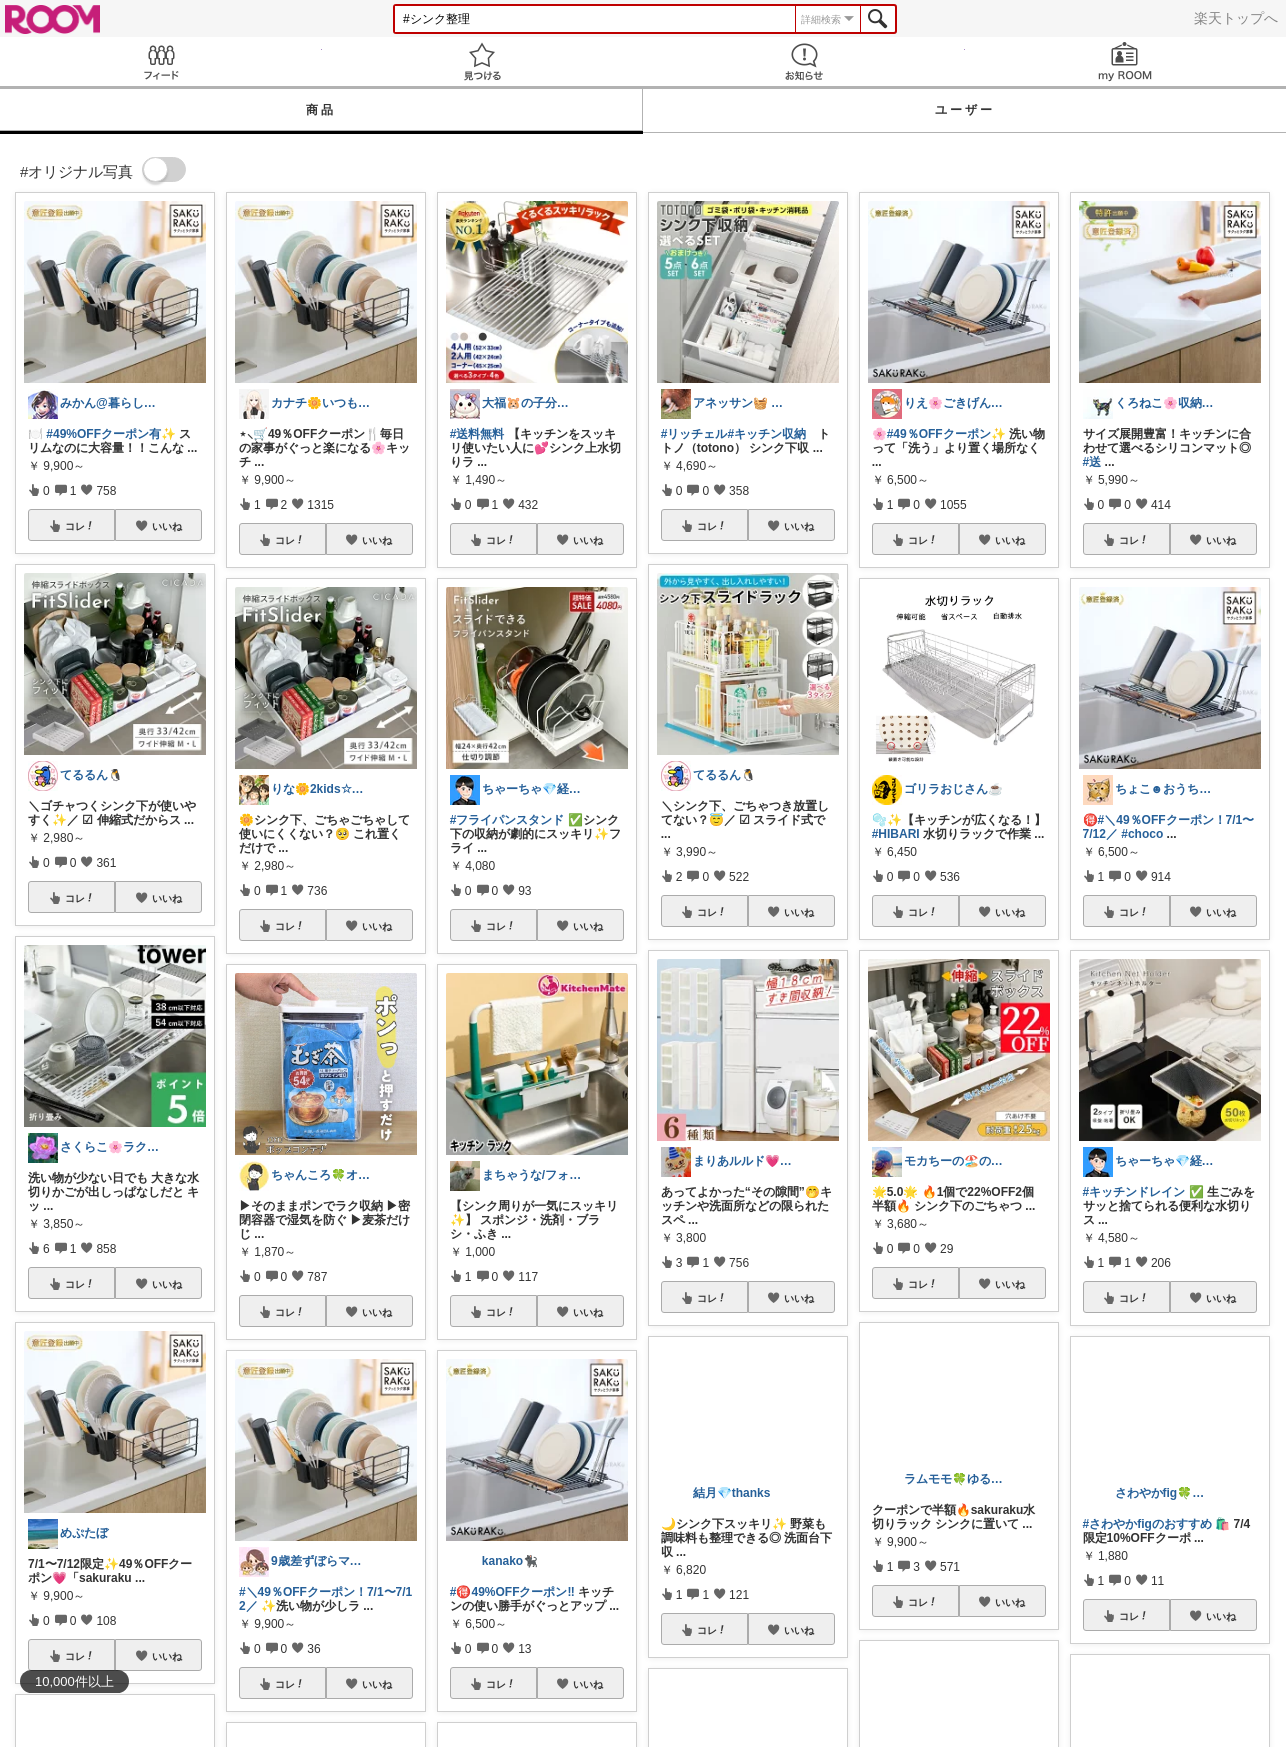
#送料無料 (477, 434)
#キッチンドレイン (1134, 1192)
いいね (167, 526)
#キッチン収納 (766, 434)
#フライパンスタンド (507, 820)
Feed (161, 61)
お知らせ (804, 61)
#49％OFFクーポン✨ (946, 434)
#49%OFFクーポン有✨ (111, 434)
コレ (80, 526)
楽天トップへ (1236, 18)
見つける (483, 61)
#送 (1092, 462)
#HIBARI (896, 834)
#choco (1142, 834)
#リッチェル (694, 434)
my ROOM (1126, 61)
